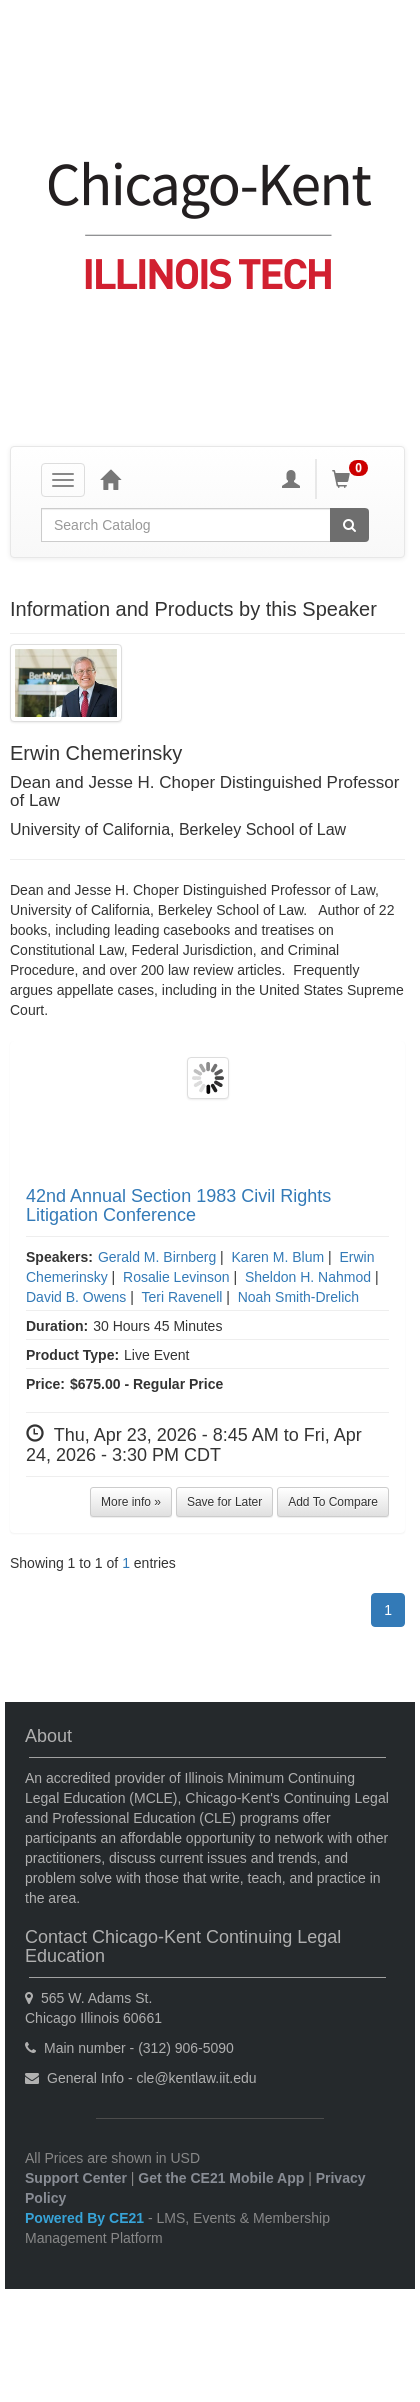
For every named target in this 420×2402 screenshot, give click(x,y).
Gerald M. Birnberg (157, 1257)
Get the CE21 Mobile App (221, 2178)
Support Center (76, 2178)
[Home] (110, 479)
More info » (131, 1502)
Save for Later (224, 1502)
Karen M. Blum (278, 1257)
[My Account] (291, 479)
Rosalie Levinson (176, 1277)
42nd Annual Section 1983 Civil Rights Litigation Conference (178, 1206)
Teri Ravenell (181, 1297)
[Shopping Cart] (353, 479)
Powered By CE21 (86, 2218)
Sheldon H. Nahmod (308, 1277)
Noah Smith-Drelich (298, 1297)
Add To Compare (333, 1502)
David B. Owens (76, 1297)
